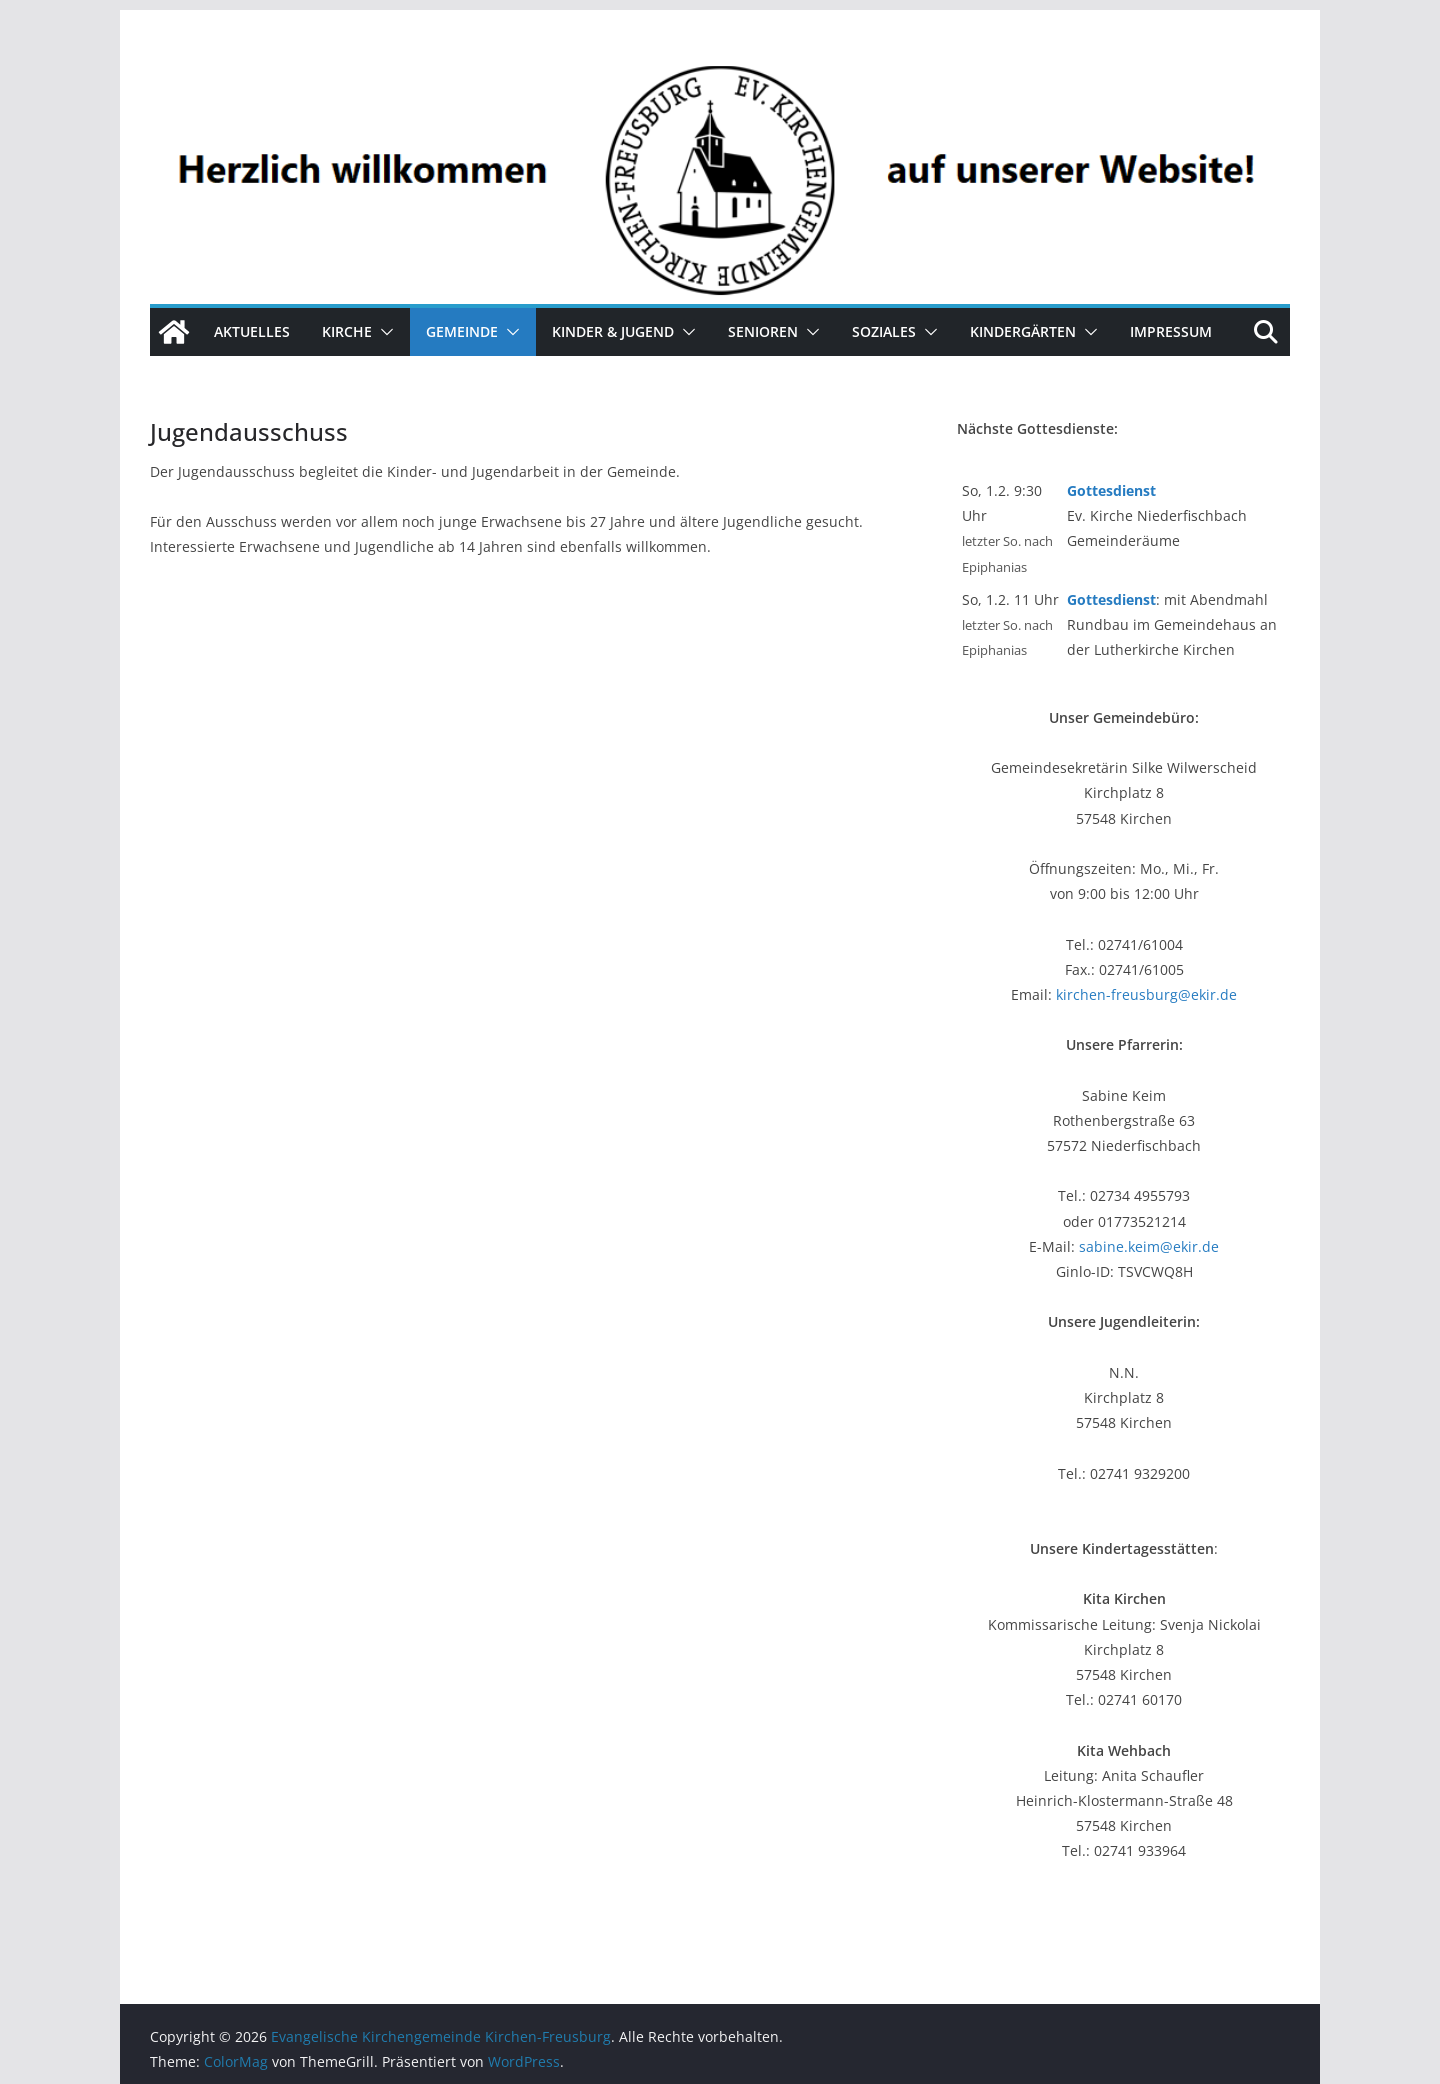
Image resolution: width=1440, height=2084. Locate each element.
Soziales (884, 331)
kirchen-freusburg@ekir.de (1146, 994)
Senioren (763, 331)
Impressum (1171, 331)
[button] (383, 332)
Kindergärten (1023, 331)
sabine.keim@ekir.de (1149, 1246)
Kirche (347, 331)
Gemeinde (462, 331)
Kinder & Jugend (613, 331)
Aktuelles (252, 331)
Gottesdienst (1111, 490)
